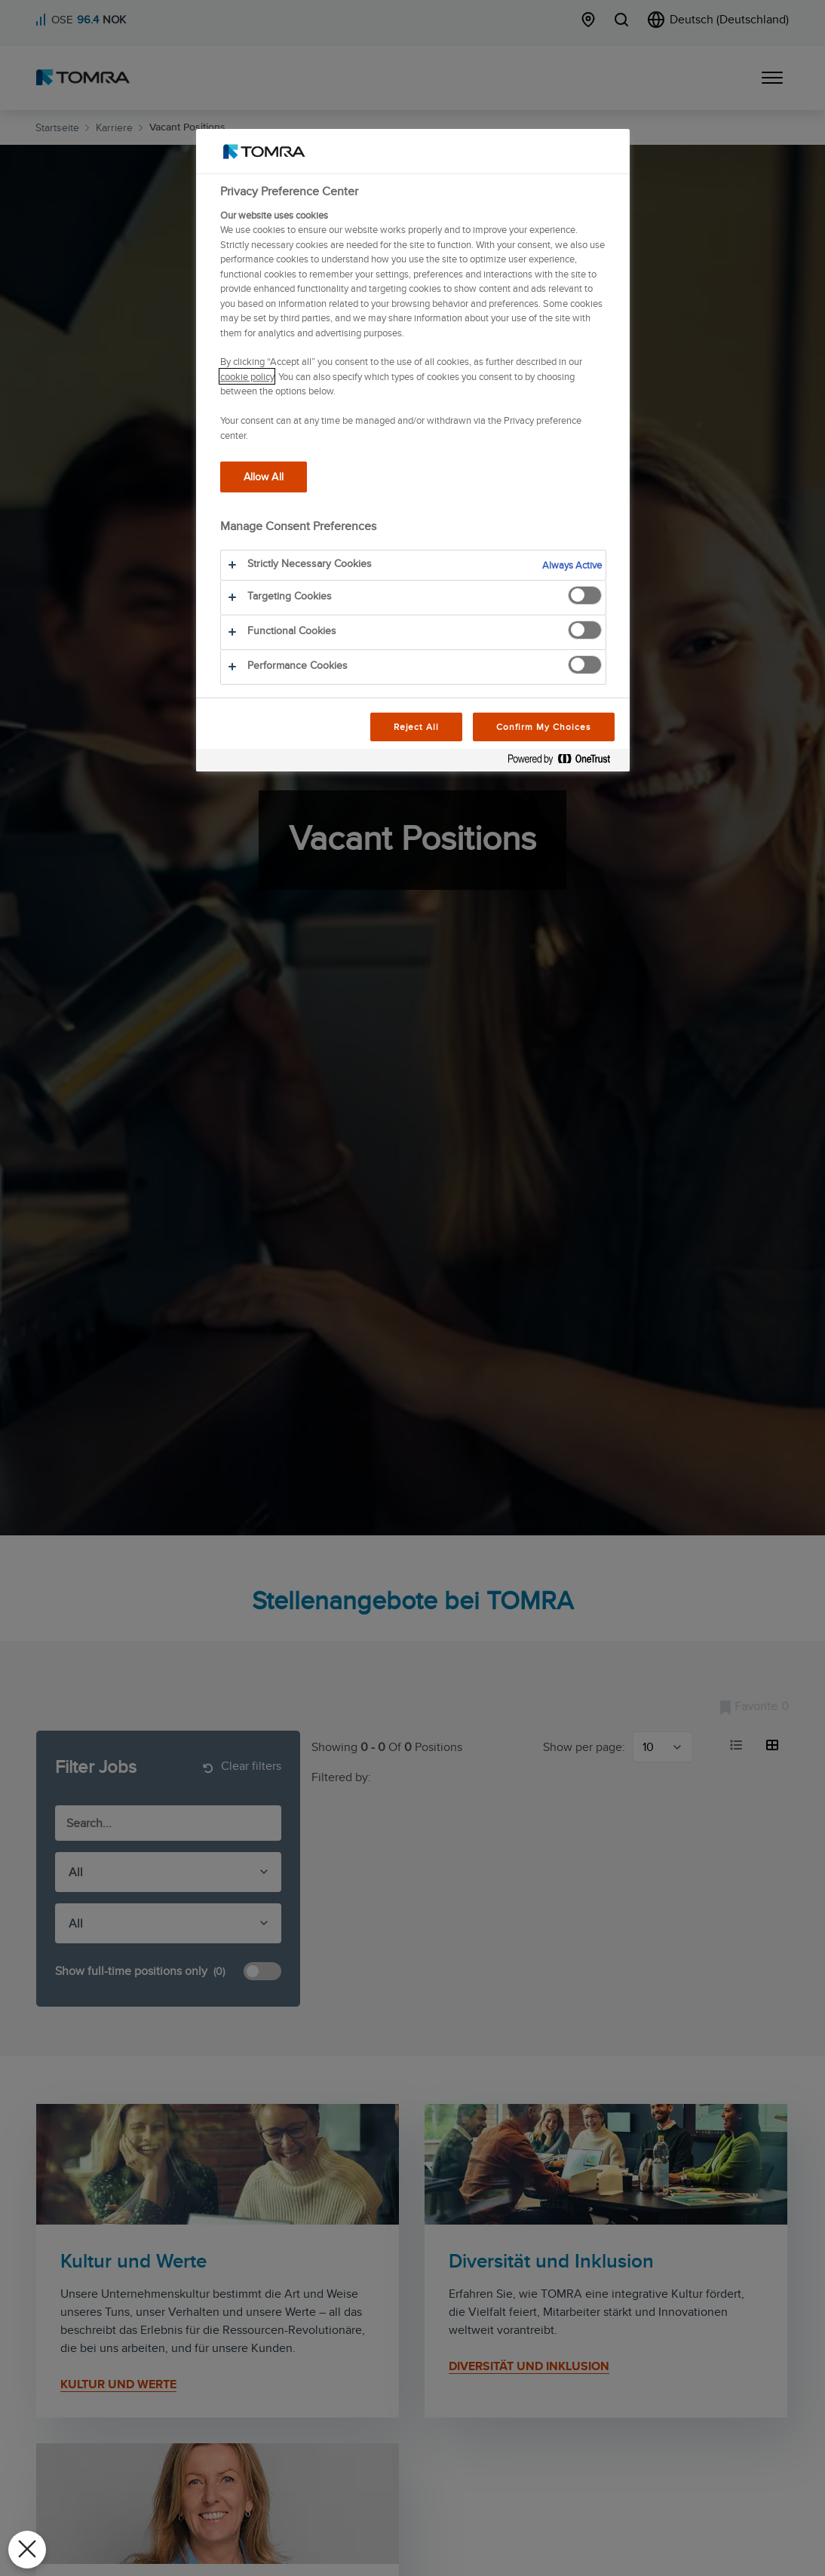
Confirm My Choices (543, 726)
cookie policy (247, 376)
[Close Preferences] (27, 2549)
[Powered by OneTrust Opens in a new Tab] (565, 762)
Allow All (264, 476)
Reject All (417, 726)
